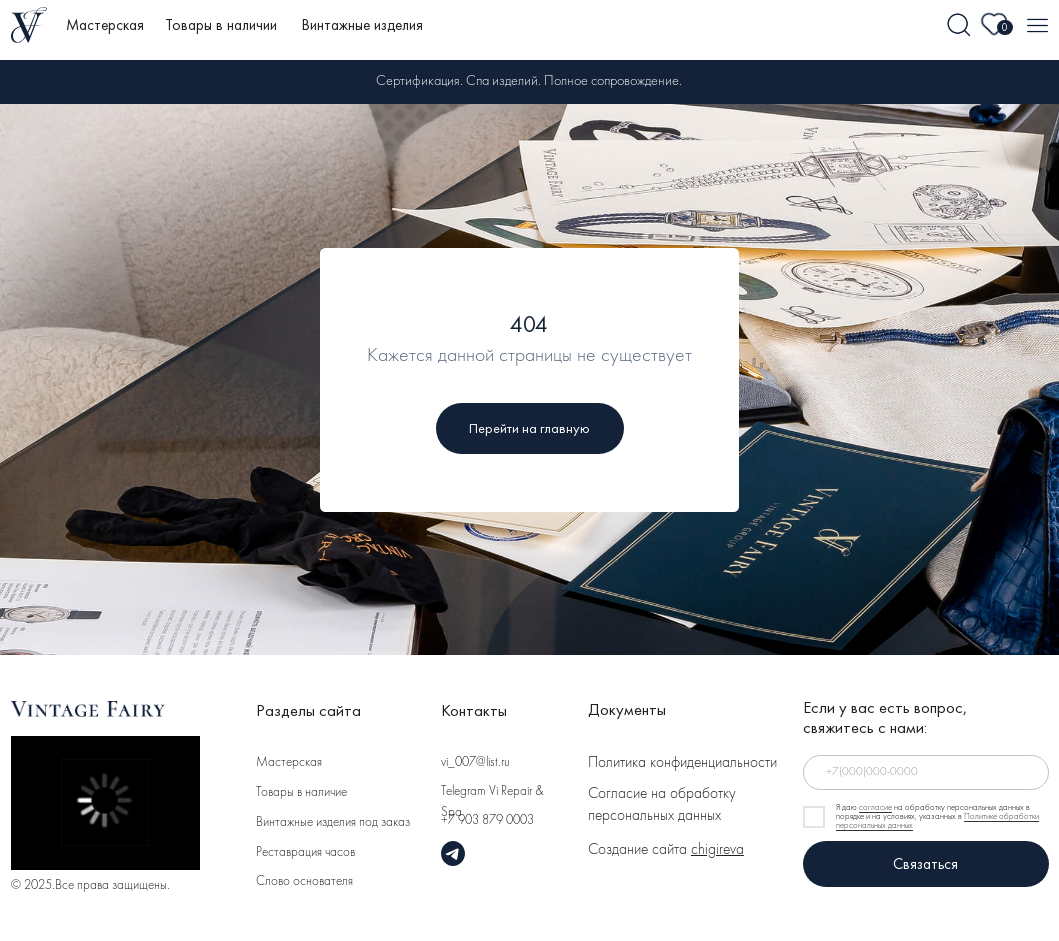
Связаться (925, 864)
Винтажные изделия (362, 25)
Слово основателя (304, 881)
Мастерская (105, 25)
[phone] (926, 772)
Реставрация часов (305, 852)
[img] (959, 25)
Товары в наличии (221, 25)
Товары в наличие (301, 792)
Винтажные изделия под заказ (333, 822)
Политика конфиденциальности (682, 763)
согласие (875, 808)
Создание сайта (666, 850)
